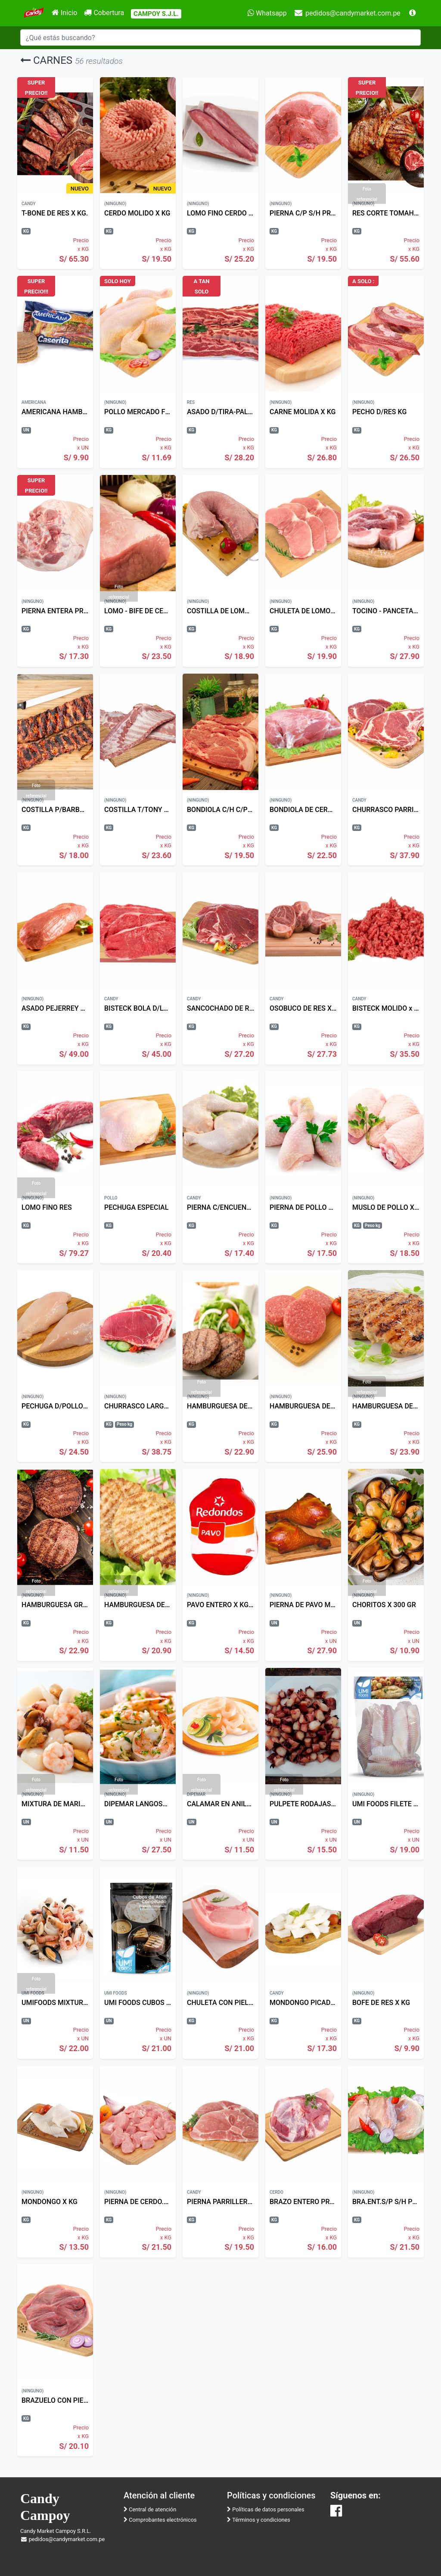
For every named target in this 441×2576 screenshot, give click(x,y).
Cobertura (104, 13)
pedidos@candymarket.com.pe (347, 13)
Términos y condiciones (258, 2520)
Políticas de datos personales (265, 2509)
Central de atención (150, 2509)
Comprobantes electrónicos (160, 2520)
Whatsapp (267, 13)
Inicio (64, 13)
